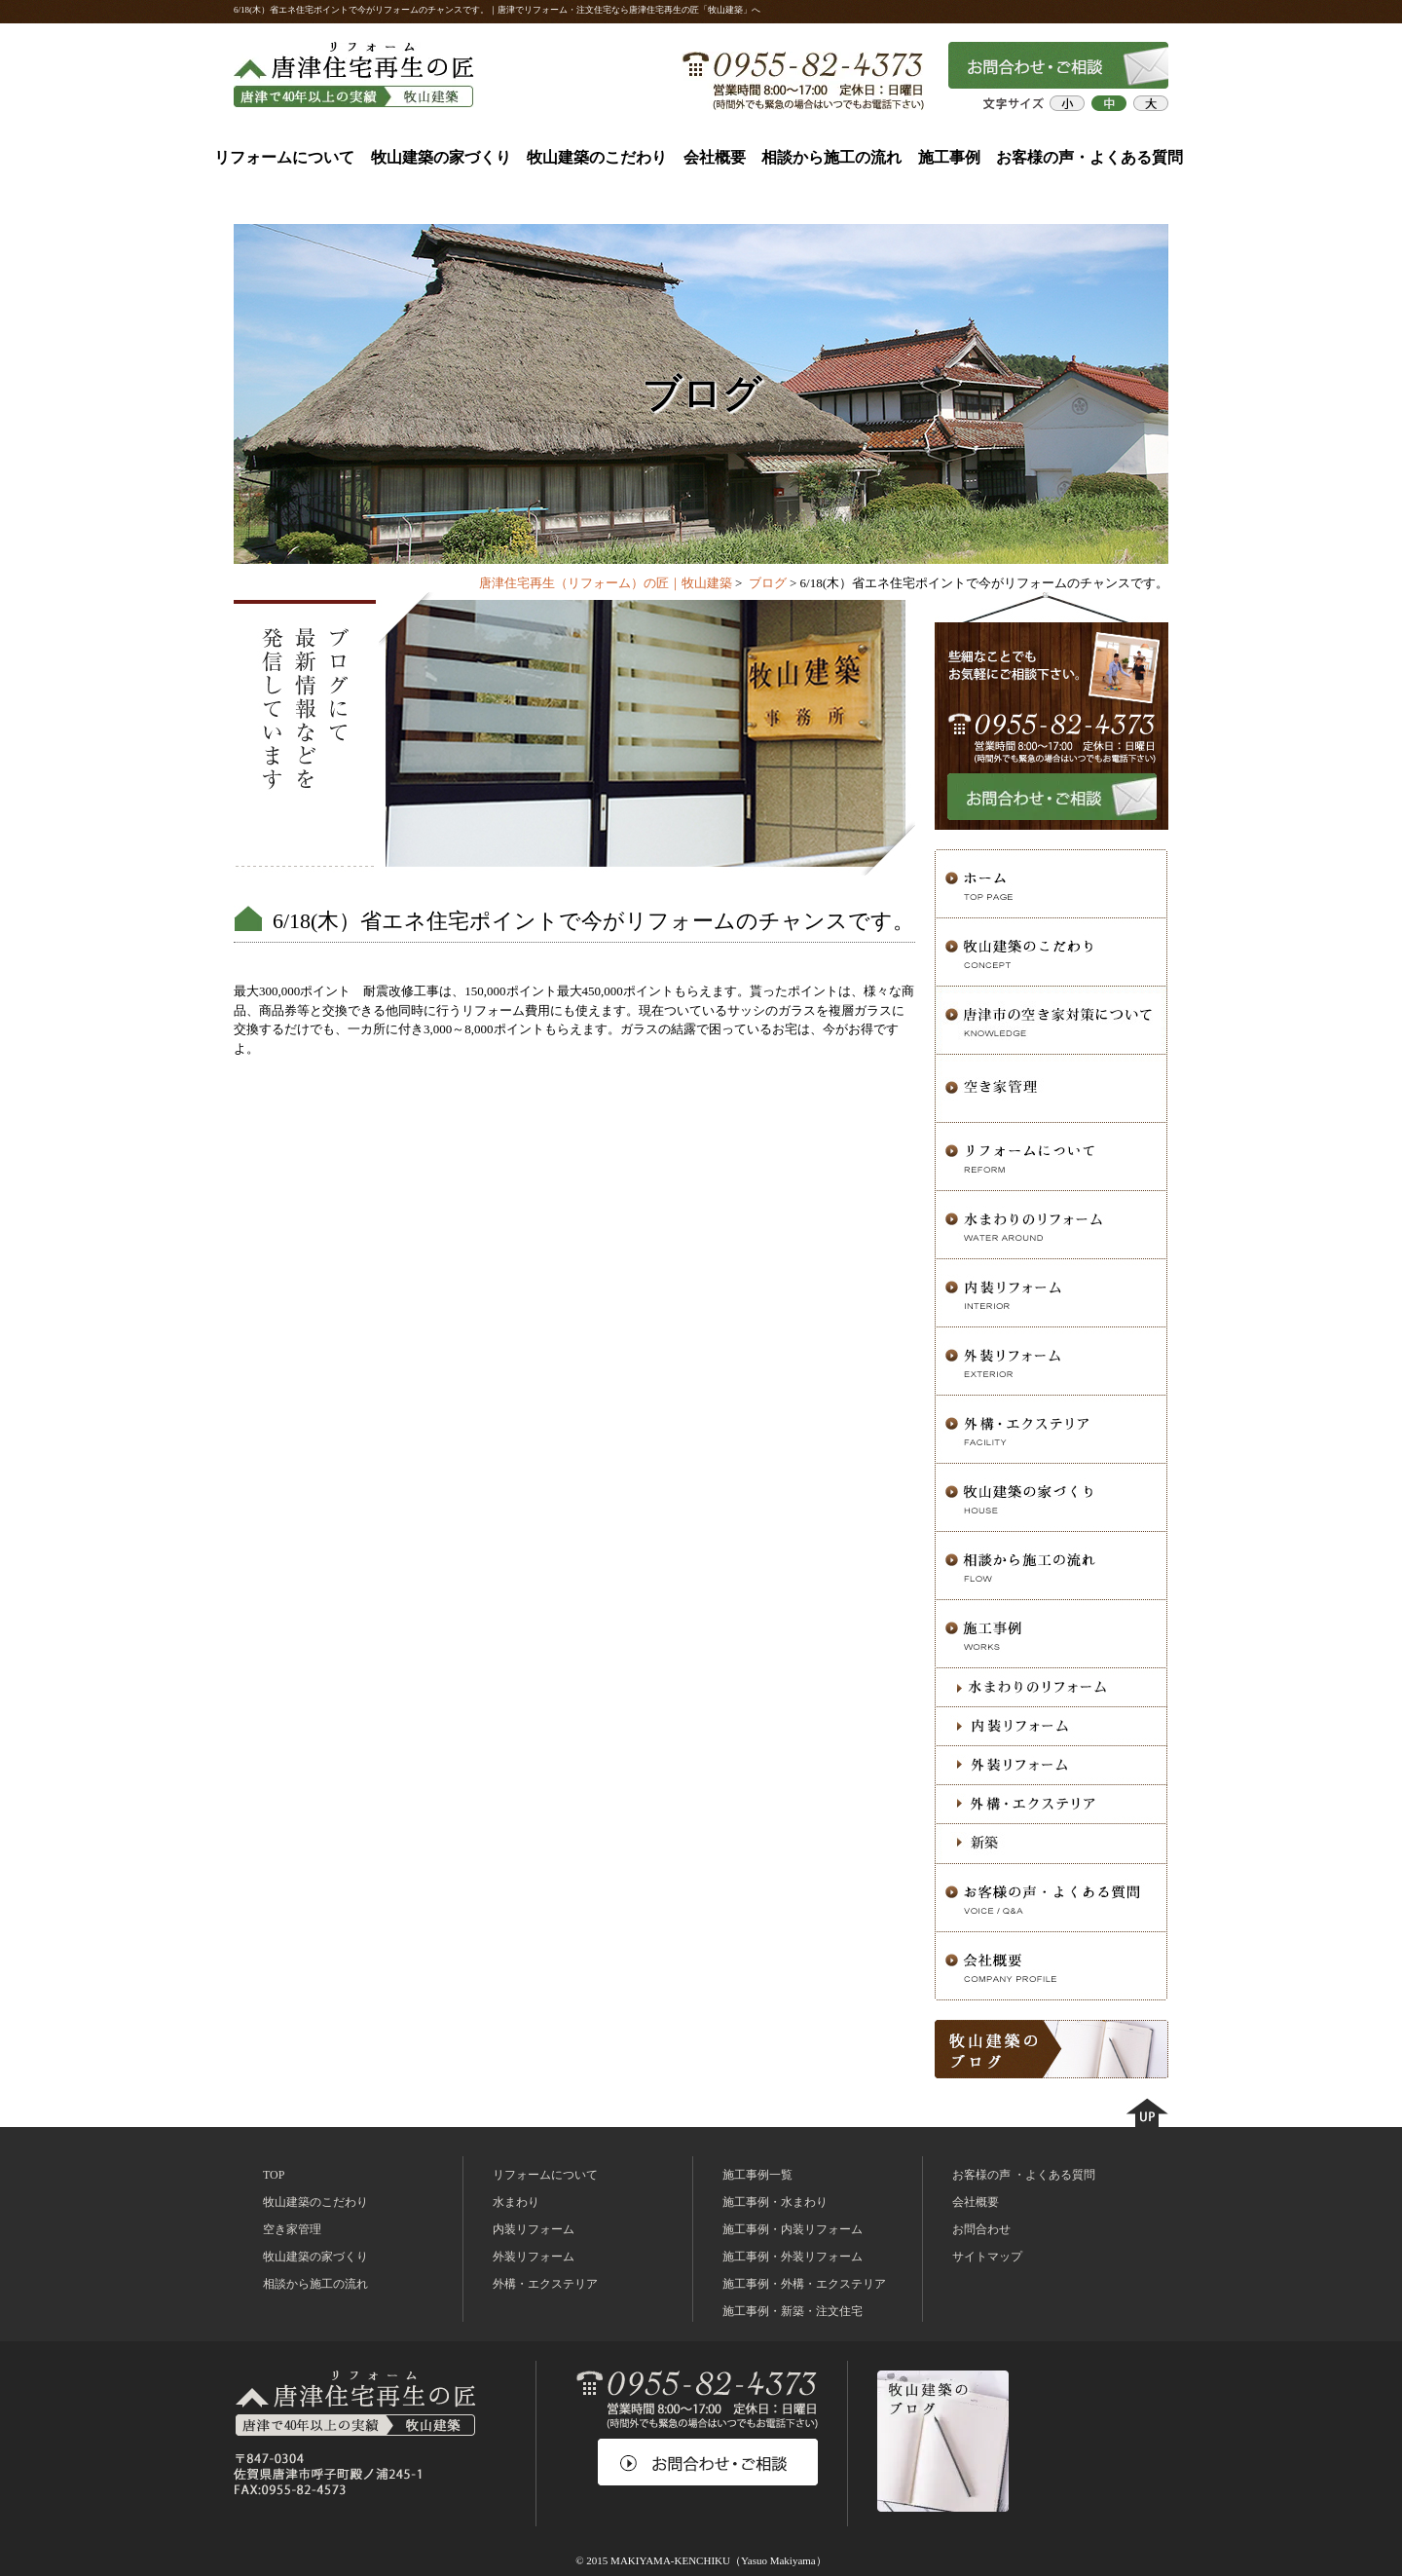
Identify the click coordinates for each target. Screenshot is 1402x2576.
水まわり (516, 2202)
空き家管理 (292, 2229)
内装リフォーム (533, 2229)
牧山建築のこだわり (597, 157)
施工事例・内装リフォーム (792, 2229)
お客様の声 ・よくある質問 (1023, 2175)
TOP (273, 2175)
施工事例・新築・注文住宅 (792, 2311)
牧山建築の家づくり (441, 157)
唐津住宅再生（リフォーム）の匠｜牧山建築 (605, 583)
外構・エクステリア (545, 2284)
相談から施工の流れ (831, 157)
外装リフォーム (533, 2256)
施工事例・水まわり (775, 2202)
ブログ (768, 583)
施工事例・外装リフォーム (792, 2256)
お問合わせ (981, 2229)
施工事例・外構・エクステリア (804, 2284)
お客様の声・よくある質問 (1089, 157)
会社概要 (714, 157)
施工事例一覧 (757, 2175)
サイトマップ (987, 2256)
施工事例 (949, 157)
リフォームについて (284, 157)
